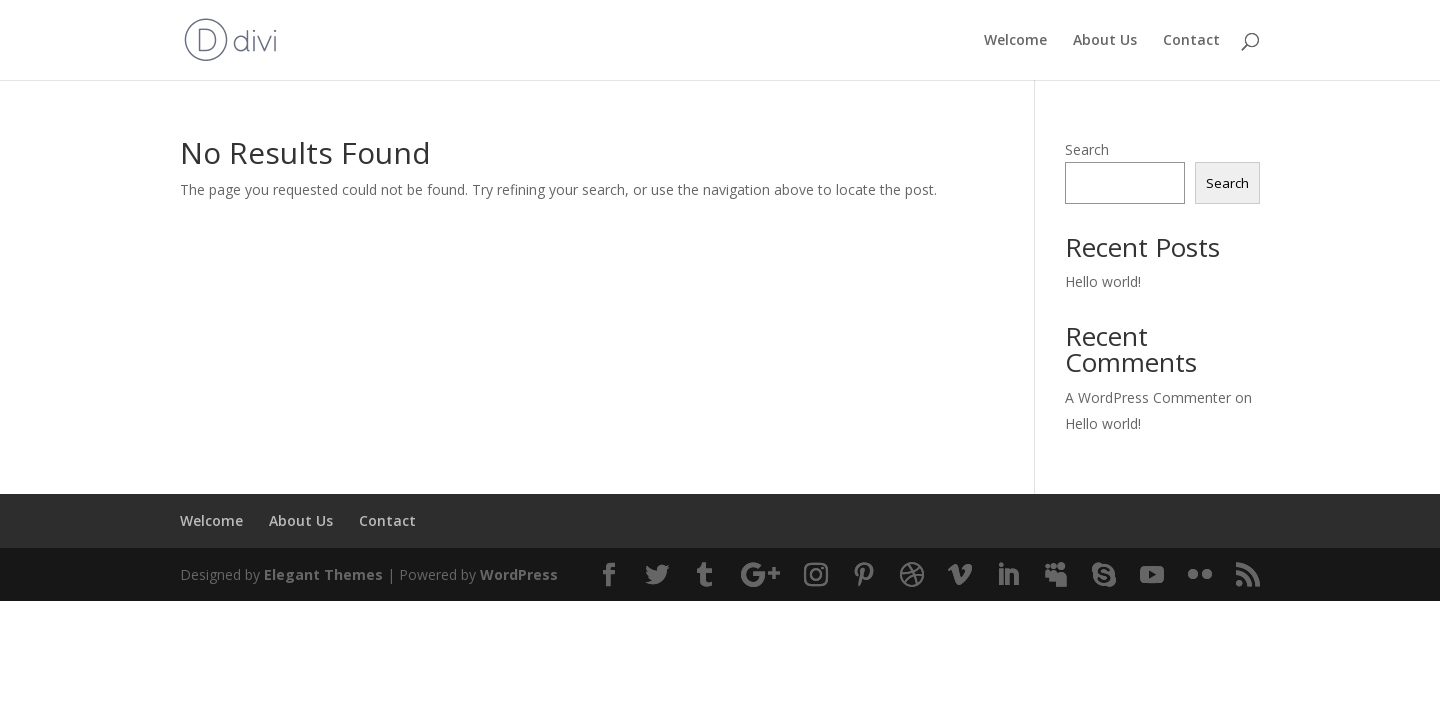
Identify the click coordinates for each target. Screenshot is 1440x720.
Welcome (1015, 41)
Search (1087, 149)
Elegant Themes (323, 574)
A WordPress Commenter (1148, 397)
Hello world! (1103, 281)
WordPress (519, 574)
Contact (1191, 41)
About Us (1105, 41)
